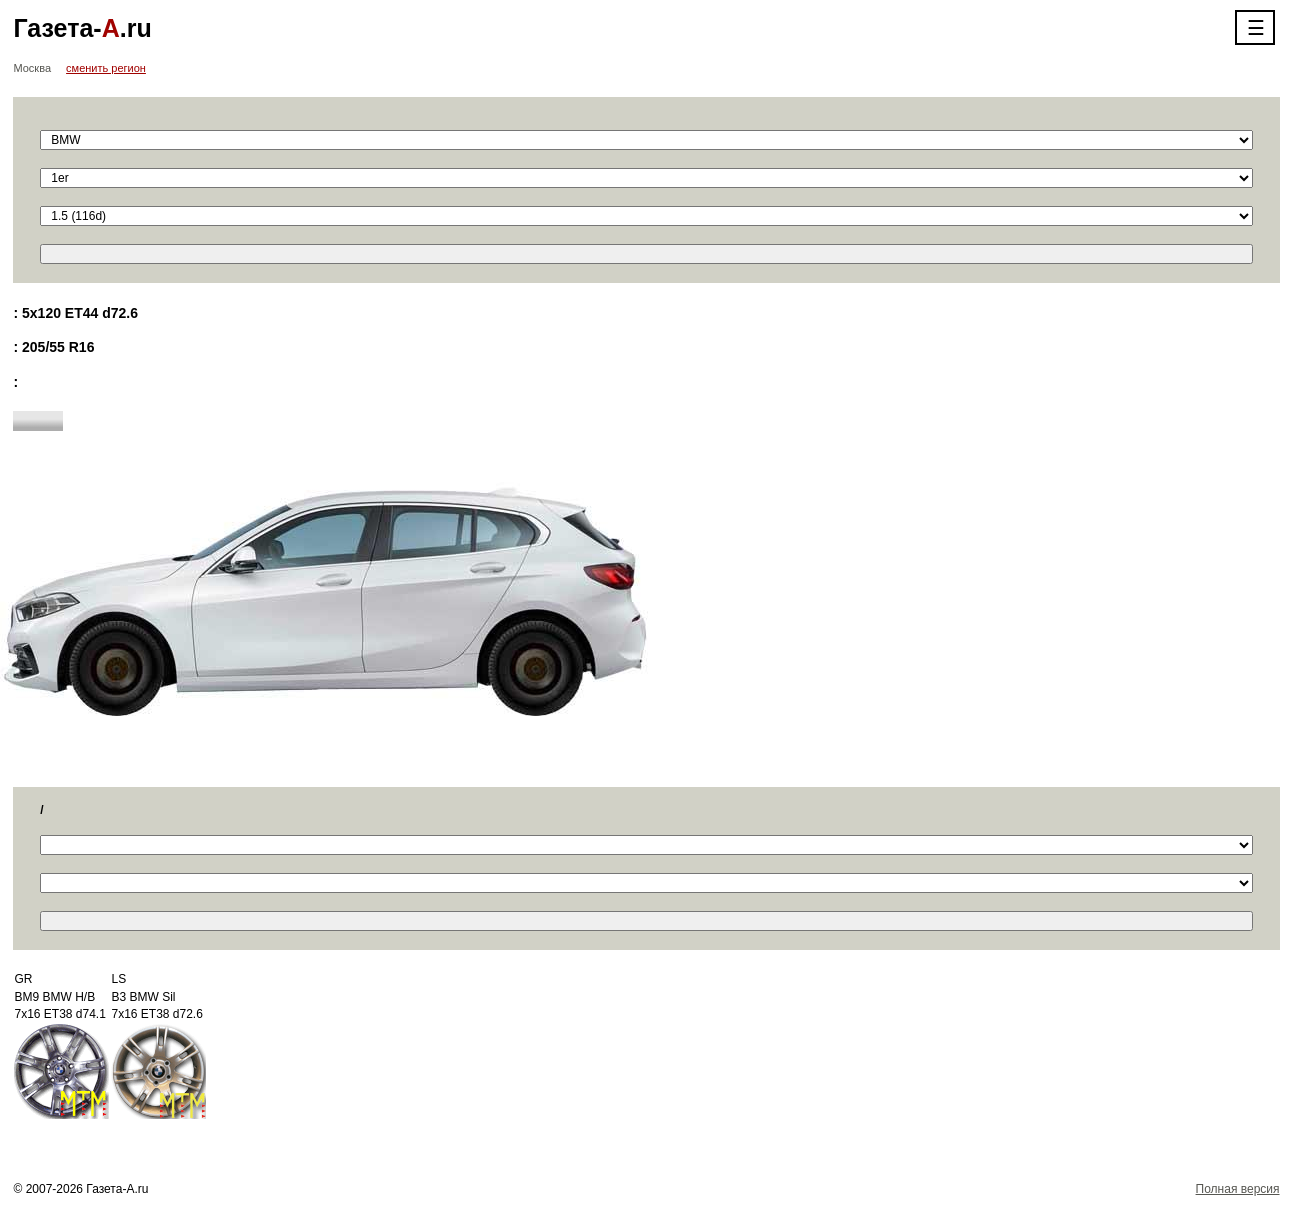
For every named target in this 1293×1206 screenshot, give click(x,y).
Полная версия (1238, 1189)
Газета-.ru (82, 28)
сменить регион (106, 68)
